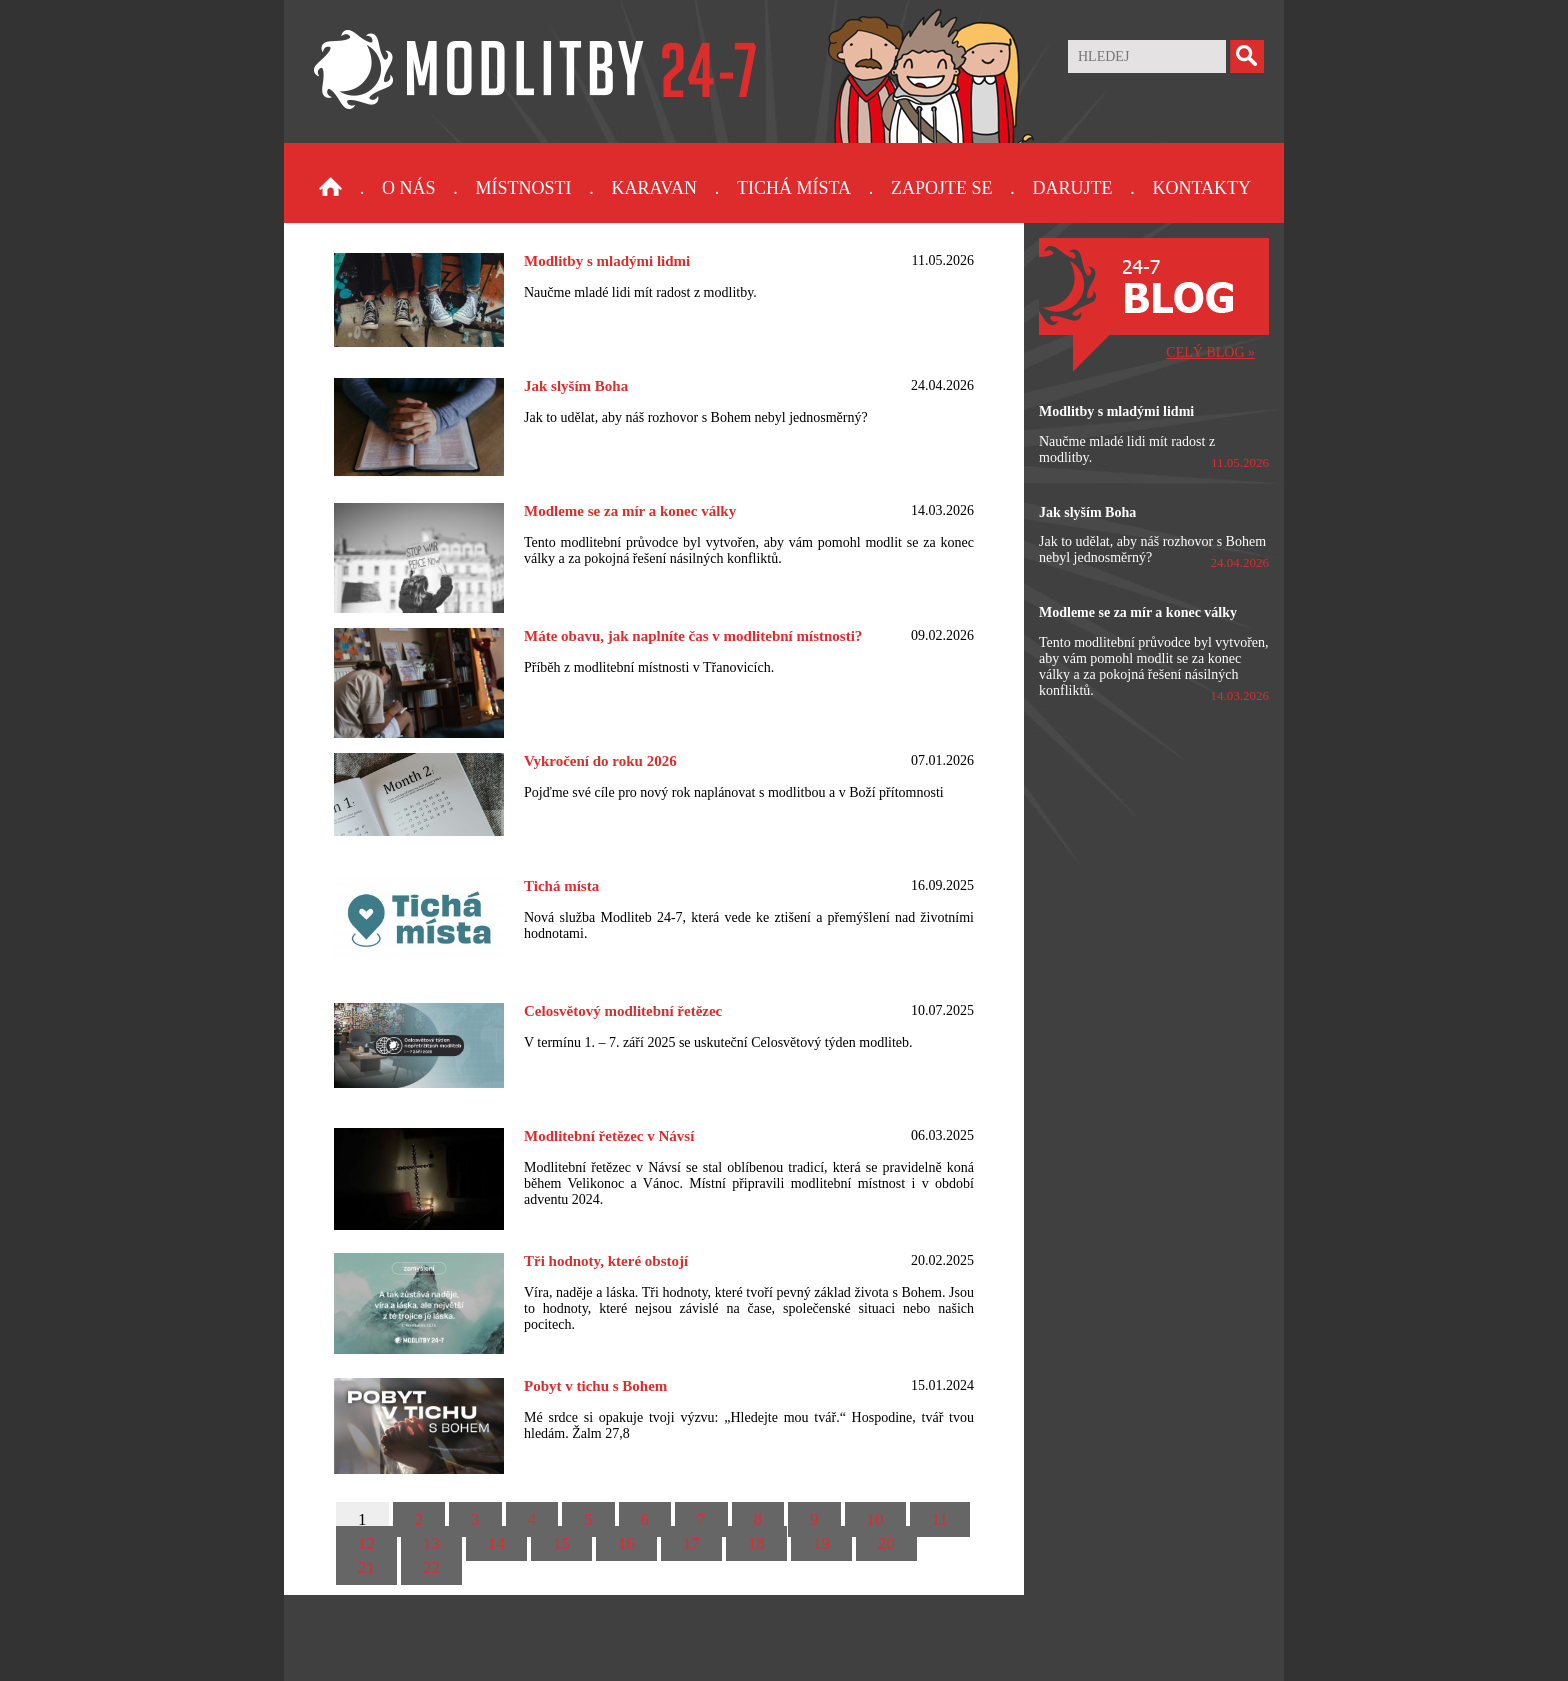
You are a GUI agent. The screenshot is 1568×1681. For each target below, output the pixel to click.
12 (366, 1543)
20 (886, 1543)
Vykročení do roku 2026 (600, 761)
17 (691, 1543)
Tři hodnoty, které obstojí (606, 1261)
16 (626, 1543)
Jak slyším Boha (576, 386)
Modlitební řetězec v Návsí (609, 1136)
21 (366, 1567)
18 (756, 1543)
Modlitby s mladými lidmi (607, 261)
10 (875, 1519)
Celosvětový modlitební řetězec (623, 1011)
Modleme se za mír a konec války (630, 511)
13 (431, 1543)
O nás (409, 188)
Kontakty (1201, 188)
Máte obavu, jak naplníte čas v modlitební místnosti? (693, 636)
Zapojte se (942, 188)
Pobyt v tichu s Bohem (595, 1386)
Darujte (1072, 188)
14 (496, 1543)
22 (431, 1567)
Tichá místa (794, 188)
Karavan (654, 188)
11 (940, 1519)
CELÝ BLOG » (1210, 352)
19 (821, 1543)
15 (561, 1543)
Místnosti (524, 188)
